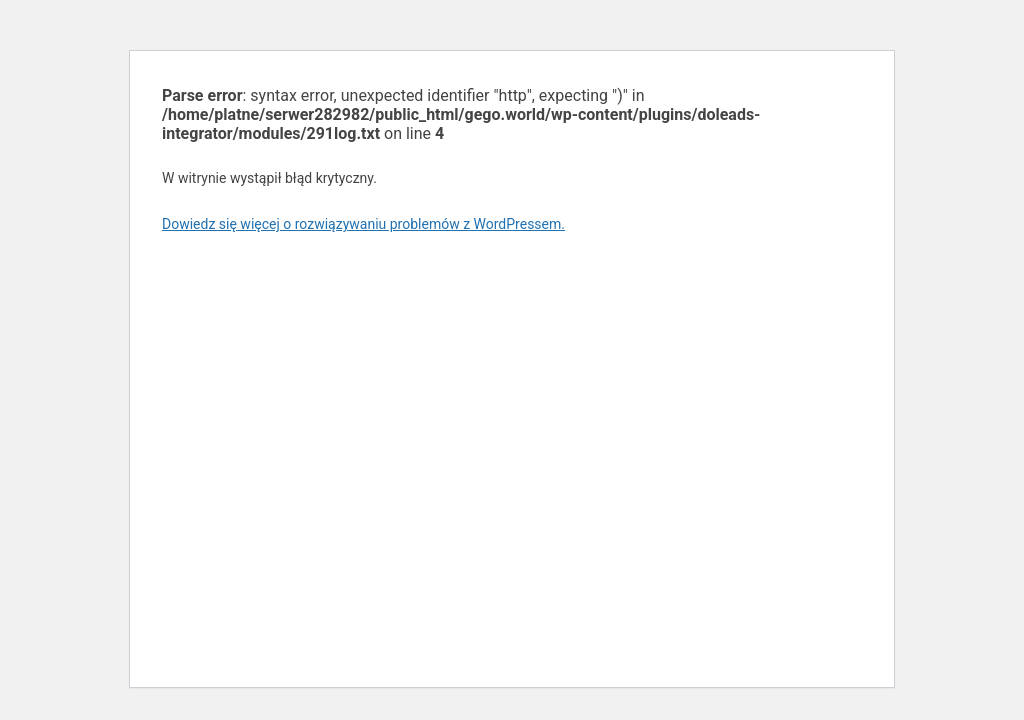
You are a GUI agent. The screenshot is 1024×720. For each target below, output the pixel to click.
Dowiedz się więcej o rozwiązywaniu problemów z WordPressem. (363, 224)
